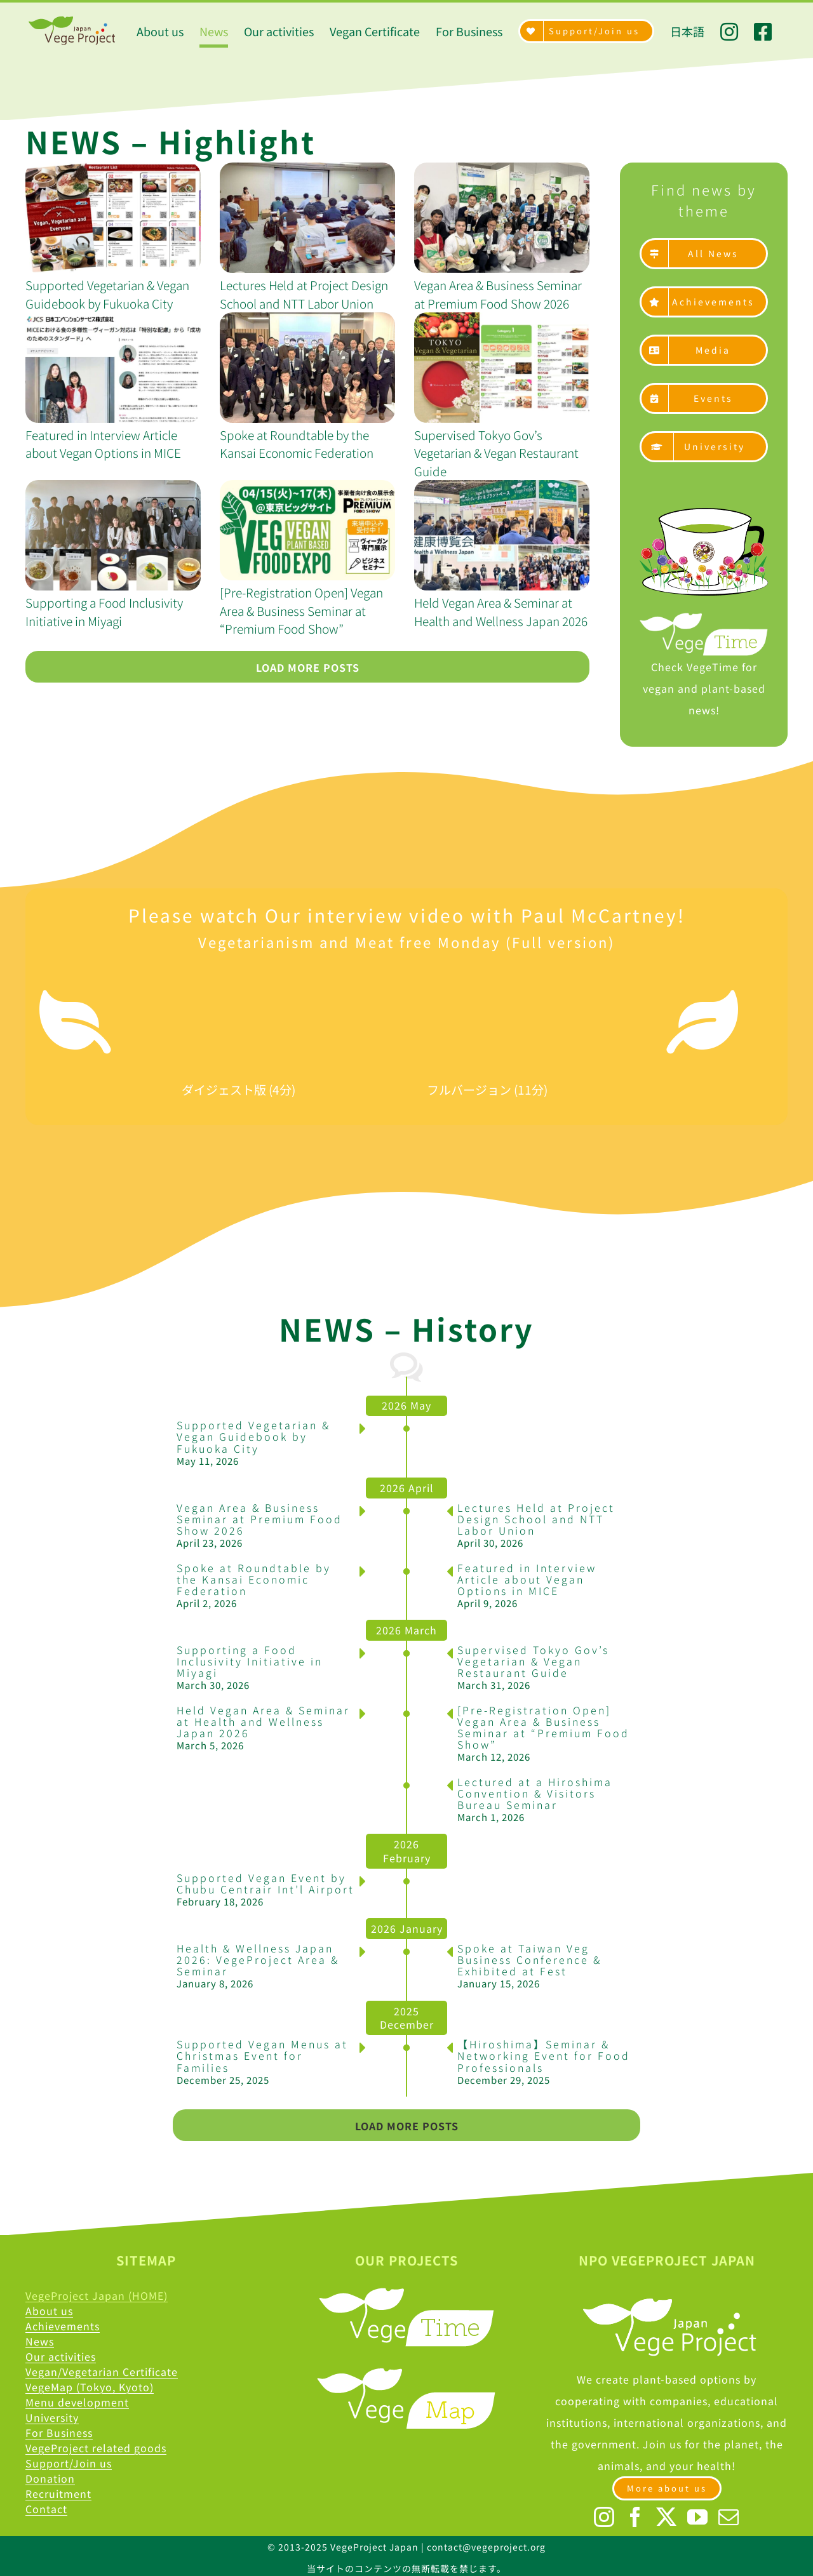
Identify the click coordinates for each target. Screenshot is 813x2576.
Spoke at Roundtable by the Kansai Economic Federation (296, 444)
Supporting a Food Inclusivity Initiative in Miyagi (104, 611)
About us (49, 2310)
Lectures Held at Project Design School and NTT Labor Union (304, 294)
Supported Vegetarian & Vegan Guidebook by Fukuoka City (107, 294)
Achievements (62, 2325)
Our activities (60, 2356)
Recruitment (58, 2493)
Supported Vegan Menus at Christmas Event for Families (262, 2055)
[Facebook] (635, 2517)
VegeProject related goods (95, 2447)
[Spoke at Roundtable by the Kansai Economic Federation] (307, 367)
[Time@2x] (704, 617)
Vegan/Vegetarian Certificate (101, 2371)
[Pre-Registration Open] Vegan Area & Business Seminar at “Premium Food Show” (301, 610)
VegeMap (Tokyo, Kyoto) (89, 2386)
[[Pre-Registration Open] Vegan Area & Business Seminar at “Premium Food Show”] (307, 530)
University (52, 2417)
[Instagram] (604, 2517)
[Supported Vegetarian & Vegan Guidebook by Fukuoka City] (113, 218)
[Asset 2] (704, 513)
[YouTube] (697, 2517)
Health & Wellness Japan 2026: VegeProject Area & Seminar (258, 1959)
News (39, 2341)
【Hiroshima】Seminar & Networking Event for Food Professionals (543, 2055)
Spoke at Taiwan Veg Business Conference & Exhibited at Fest (529, 1959)
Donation (50, 2478)
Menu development (77, 2402)
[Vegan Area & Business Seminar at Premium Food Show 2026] (501, 218)
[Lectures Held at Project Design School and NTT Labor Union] (307, 218)
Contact (46, 2508)
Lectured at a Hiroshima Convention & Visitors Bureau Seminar (534, 1793)
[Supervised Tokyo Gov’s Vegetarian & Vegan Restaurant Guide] (501, 367)
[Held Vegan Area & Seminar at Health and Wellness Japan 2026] (501, 535)
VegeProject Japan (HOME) (96, 2295)
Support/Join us (68, 2463)
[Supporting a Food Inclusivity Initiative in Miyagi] (113, 535)
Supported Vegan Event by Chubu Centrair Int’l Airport (265, 1883)
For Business (59, 2432)
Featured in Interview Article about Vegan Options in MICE (103, 444)
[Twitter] (666, 2517)
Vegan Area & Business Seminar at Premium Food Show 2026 (498, 294)
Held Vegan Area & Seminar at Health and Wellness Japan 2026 (501, 611)
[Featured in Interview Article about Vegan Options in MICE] (113, 367)
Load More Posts (307, 667)
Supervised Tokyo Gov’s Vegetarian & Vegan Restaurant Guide (496, 452)
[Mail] (728, 2517)
